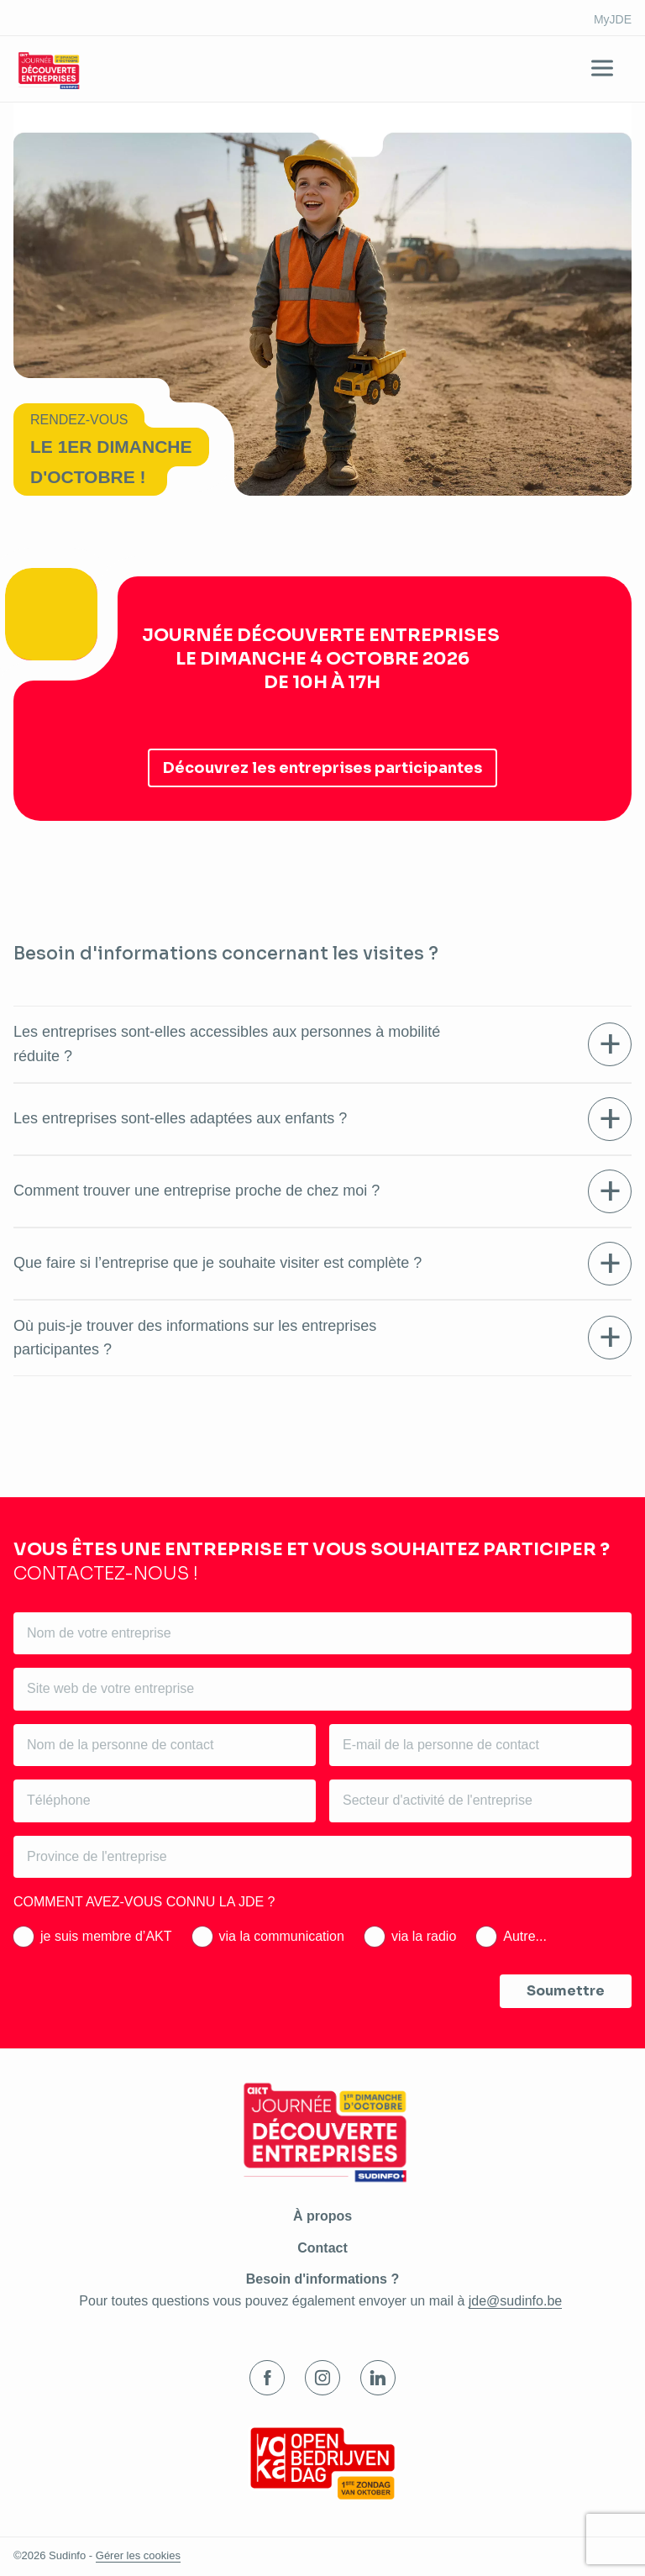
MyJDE (613, 19)
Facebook (267, 2377)
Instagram (322, 2377)
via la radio (423, 1936)
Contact (322, 2248)
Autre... (525, 1936)
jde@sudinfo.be (515, 2301)
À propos (322, 2216)
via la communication (281, 1936)
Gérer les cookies (138, 2555)
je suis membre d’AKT (106, 1936)
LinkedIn (378, 2377)
